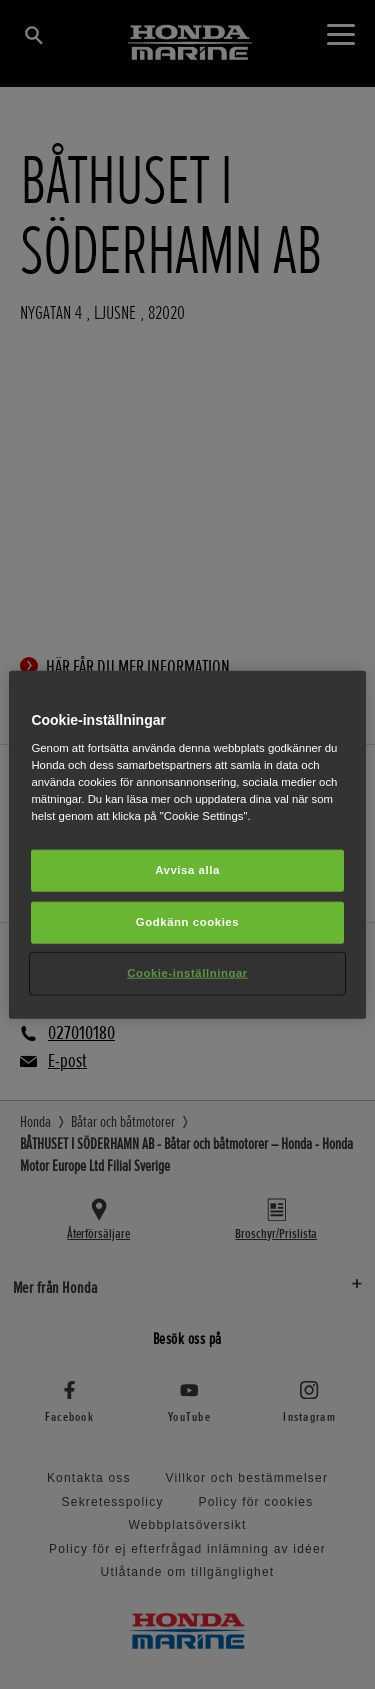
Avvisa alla (187, 870)
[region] (187, 844)
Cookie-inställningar (187, 973)
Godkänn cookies (187, 922)
